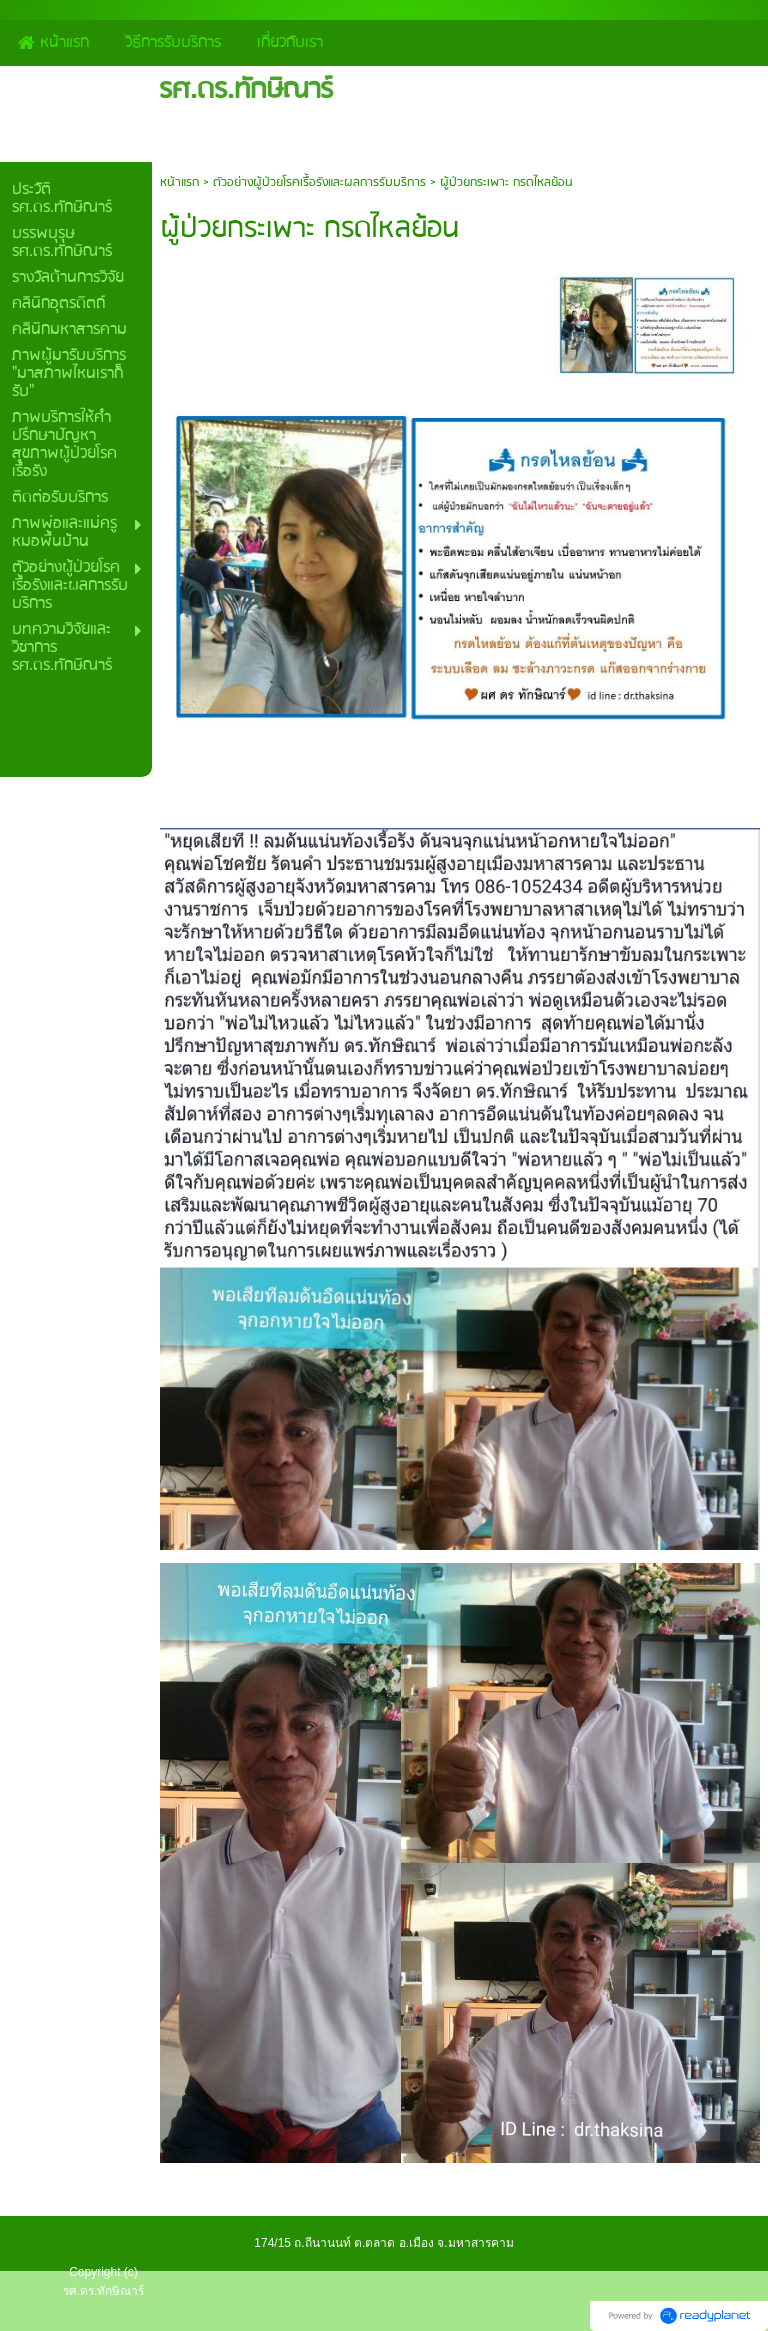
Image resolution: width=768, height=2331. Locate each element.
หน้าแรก (179, 182)
